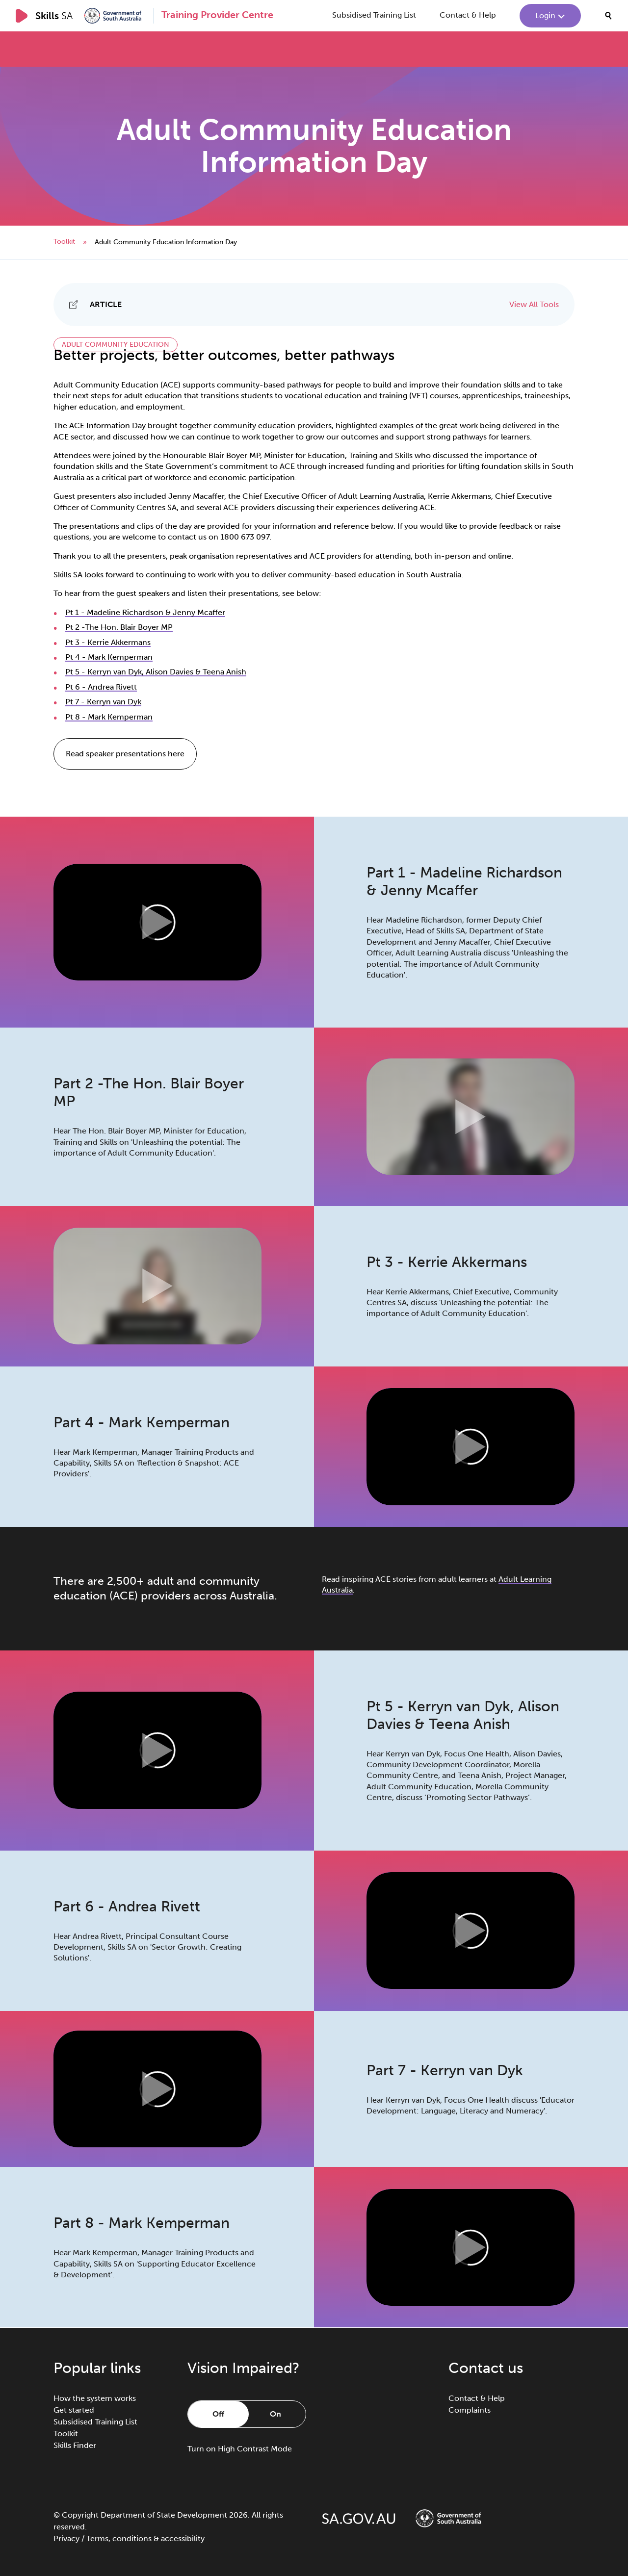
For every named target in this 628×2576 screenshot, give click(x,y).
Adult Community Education (115, 344)
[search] (608, 16)
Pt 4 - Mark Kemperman (109, 657)
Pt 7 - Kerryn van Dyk (103, 701)
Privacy (66, 2538)
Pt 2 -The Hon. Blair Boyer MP (119, 627)
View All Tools (534, 304)
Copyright (80, 2515)
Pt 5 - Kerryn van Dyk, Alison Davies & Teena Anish (155, 671)
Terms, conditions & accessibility (145, 2538)
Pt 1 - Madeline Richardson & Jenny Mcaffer (145, 612)
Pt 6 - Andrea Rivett (101, 687)
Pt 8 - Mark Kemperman (109, 716)
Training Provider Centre (217, 15)
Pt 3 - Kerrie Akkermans (108, 642)
